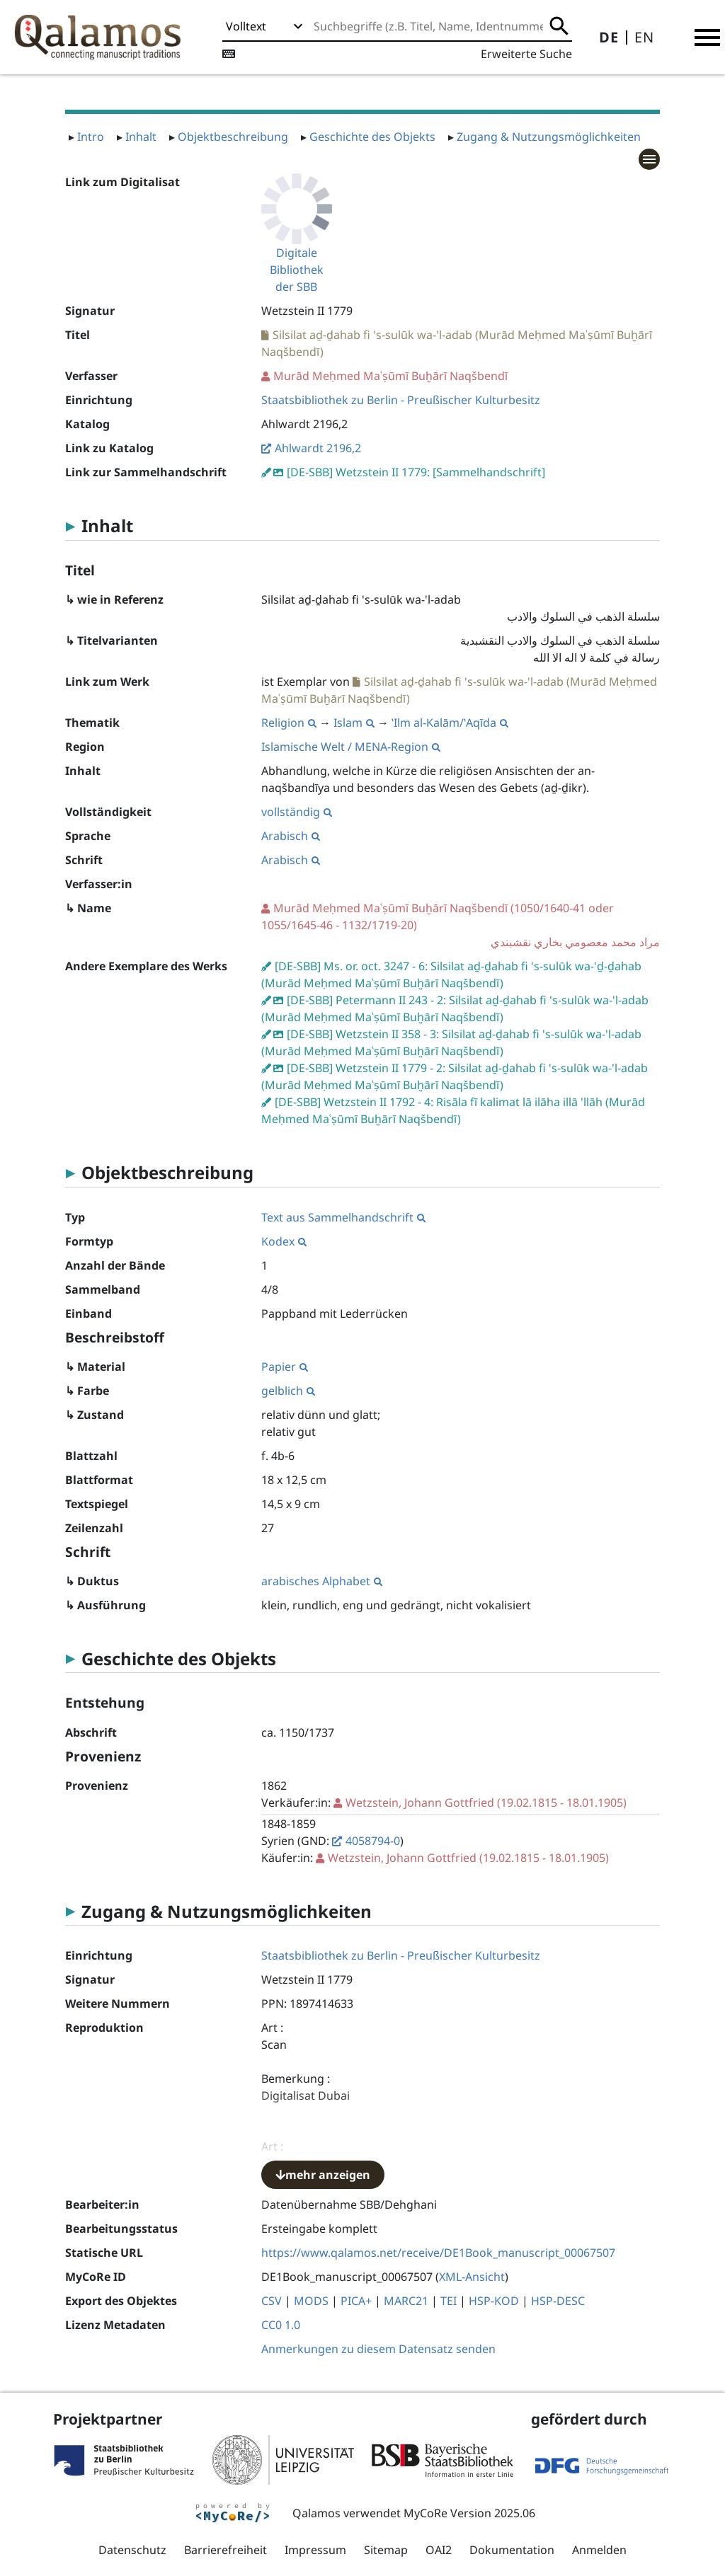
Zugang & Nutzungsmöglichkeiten (549, 136)
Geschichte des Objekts (372, 136)
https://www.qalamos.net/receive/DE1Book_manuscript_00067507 (438, 2252)
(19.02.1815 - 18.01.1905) (486, 1802)
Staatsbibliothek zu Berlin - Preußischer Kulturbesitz (400, 400)
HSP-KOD (494, 2300)
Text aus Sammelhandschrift (343, 1217)
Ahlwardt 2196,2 (318, 448)
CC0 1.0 (280, 2325)
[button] (707, 37)
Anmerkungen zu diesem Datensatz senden (378, 2349)
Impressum (315, 2550)
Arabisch (290, 836)
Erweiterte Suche (526, 54)
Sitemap (386, 2550)
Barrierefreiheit (225, 2550)
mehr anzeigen (322, 2175)
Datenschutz (132, 2550)
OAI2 (439, 2550)
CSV (271, 2300)
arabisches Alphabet (321, 1581)
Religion (288, 722)
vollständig (296, 812)
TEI (448, 2300)
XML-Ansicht (472, 2276)
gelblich (288, 1390)
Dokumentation (511, 2550)
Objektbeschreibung (233, 136)
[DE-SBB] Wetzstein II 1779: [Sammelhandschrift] (416, 472)
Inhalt (140, 136)
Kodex (284, 1241)
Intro (90, 136)
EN (644, 37)
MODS (311, 2300)
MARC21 (406, 2300)
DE (609, 37)
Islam (354, 722)
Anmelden (599, 2550)
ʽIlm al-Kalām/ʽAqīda (450, 722)
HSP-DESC (558, 2300)
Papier (284, 1366)
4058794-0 (373, 1840)
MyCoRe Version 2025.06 (469, 2513)
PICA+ (356, 2300)
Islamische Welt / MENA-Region (350, 746)
